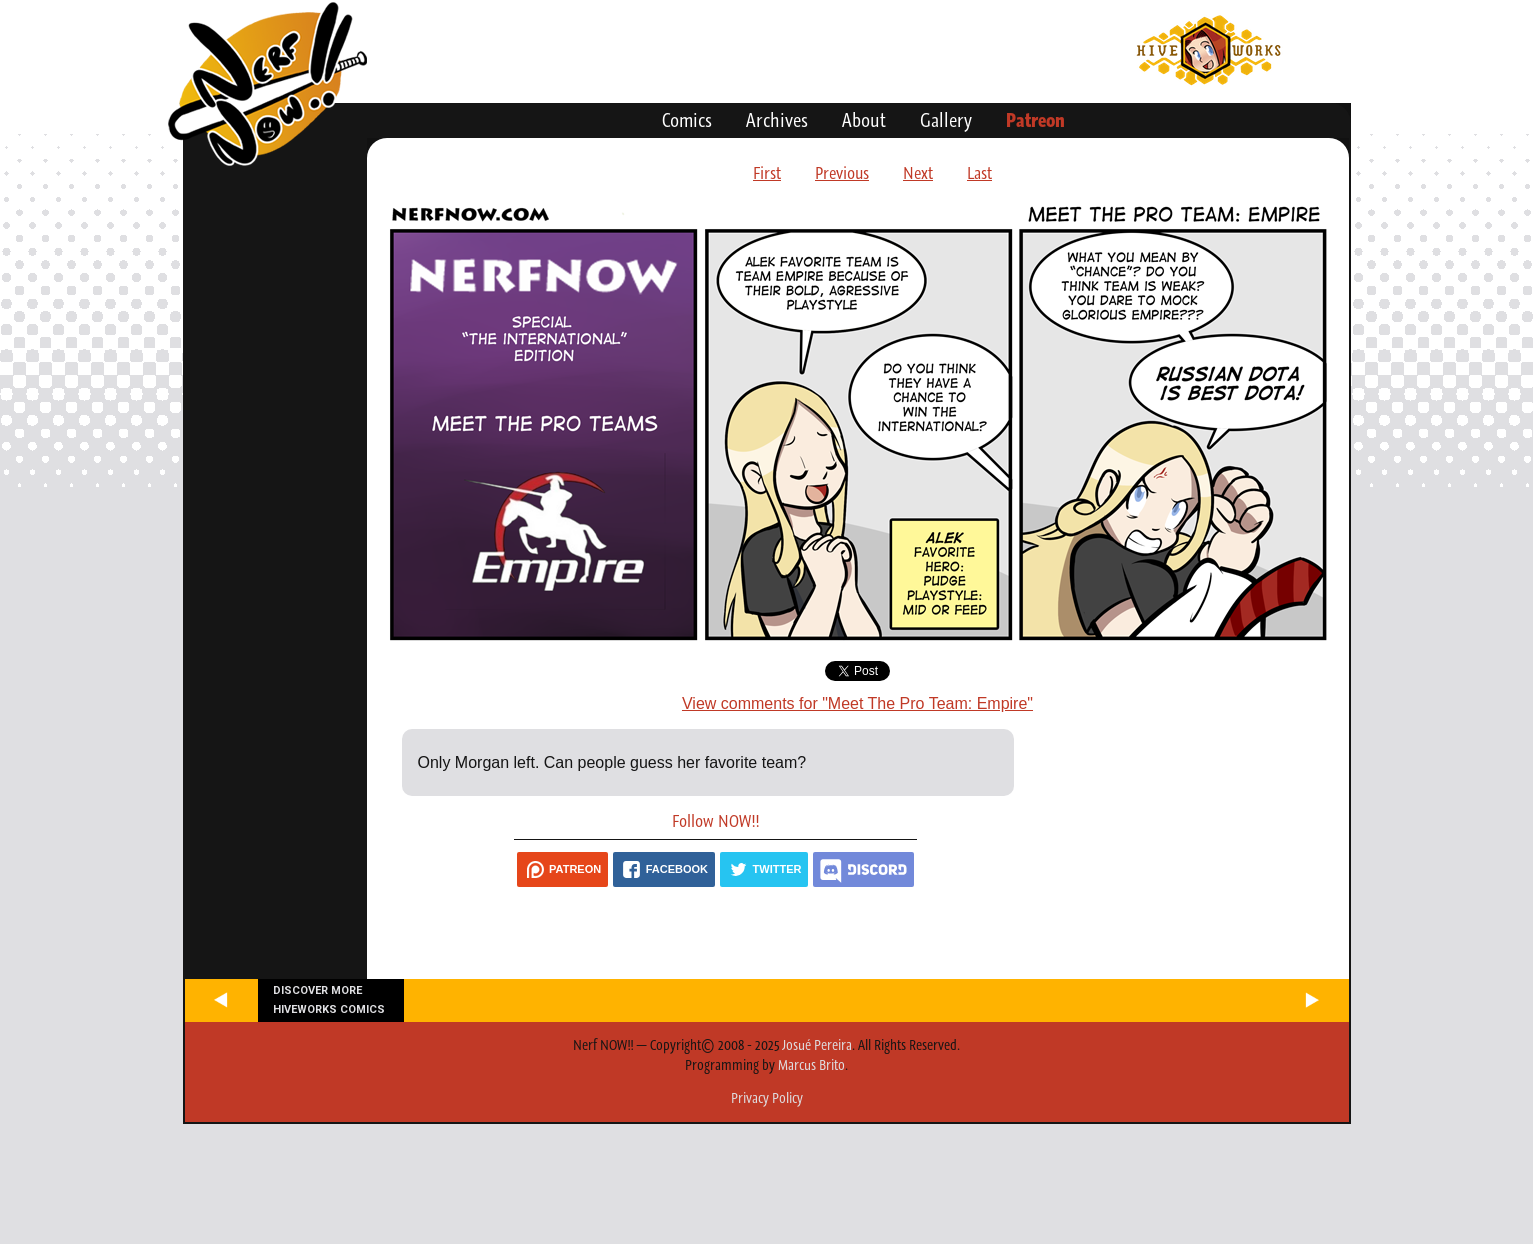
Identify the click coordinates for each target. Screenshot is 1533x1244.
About (864, 120)
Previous (842, 173)
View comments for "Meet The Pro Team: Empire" (857, 703)
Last (979, 173)
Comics (687, 120)
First (767, 173)
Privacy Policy (767, 1098)
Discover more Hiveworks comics (329, 1000)
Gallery (946, 120)
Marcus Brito (811, 1065)
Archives (777, 120)
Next (918, 173)
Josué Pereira (817, 1045)
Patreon (1035, 120)
